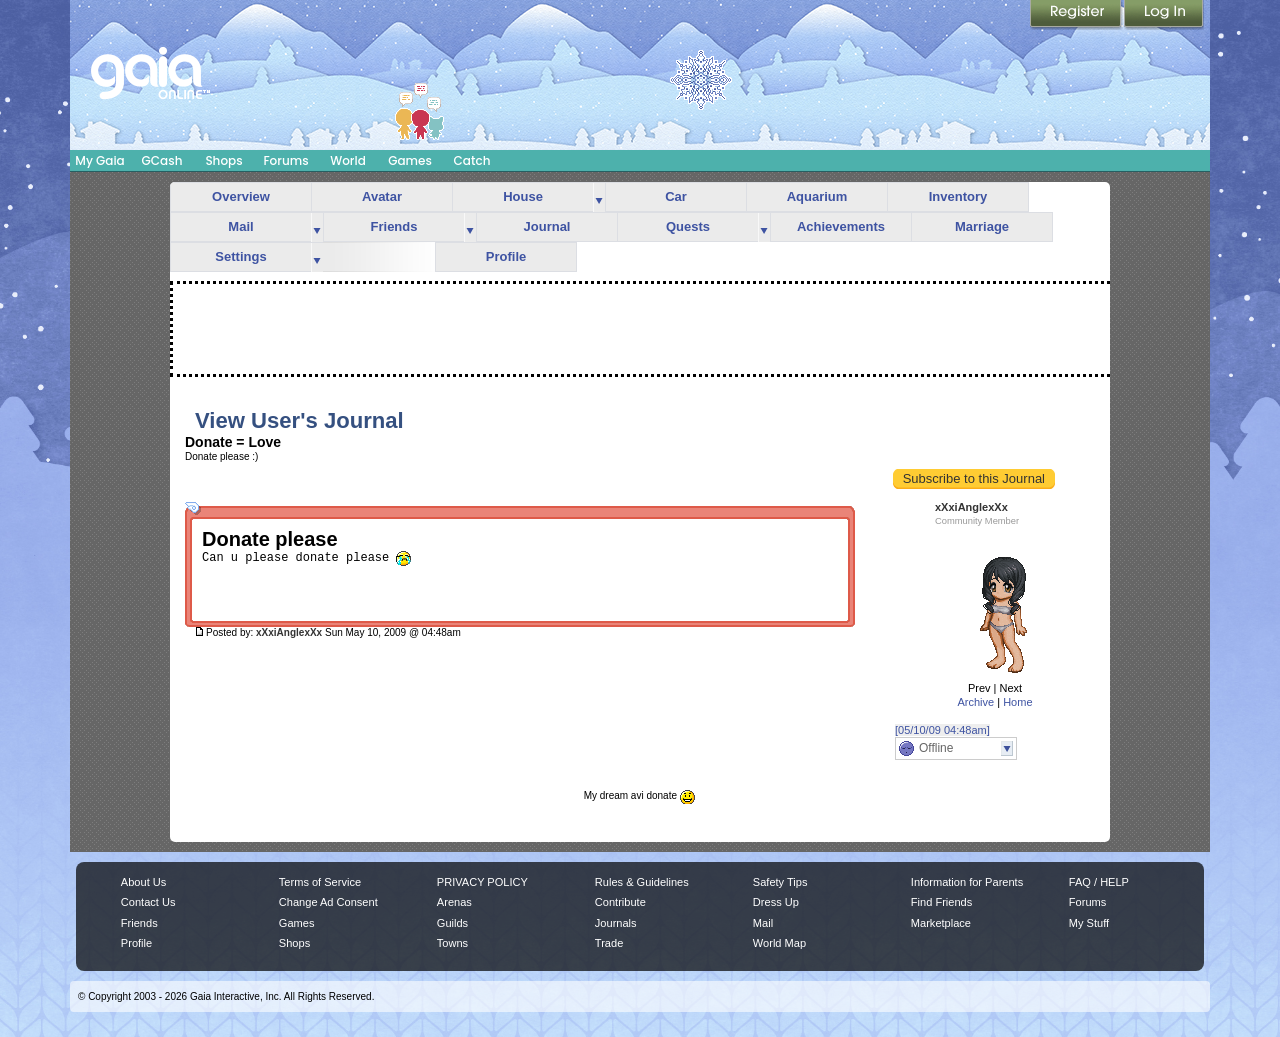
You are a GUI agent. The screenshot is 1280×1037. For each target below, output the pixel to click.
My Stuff (1089, 923)
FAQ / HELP (1099, 882)
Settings (240, 256)
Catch (472, 160)
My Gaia (99, 160)
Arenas (454, 902)
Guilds (452, 923)
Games (410, 160)
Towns (452, 943)
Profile (506, 256)
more (599, 197)
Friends (394, 226)
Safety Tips (780, 882)
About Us (143, 882)
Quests (688, 226)
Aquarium (817, 196)
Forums (285, 160)
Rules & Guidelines (642, 882)
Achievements (841, 226)
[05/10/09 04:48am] (942, 730)
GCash (162, 160)
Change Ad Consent (328, 902)
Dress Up (776, 902)
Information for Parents (967, 882)
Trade (609, 943)
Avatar (382, 196)
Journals (616, 923)
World (348, 160)
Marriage (982, 226)
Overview (241, 196)
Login (1164, 15)
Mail (240, 226)
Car (676, 196)
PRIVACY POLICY (482, 882)
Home (1017, 702)
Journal (547, 226)
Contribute (620, 902)
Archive (975, 702)
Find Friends (941, 902)
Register (1077, 15)
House (523, 196)
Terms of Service (320, 882)
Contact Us (148, 902)
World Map (779, 943)
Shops (223, 160)
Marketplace (941, 923)
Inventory (958, 196)
